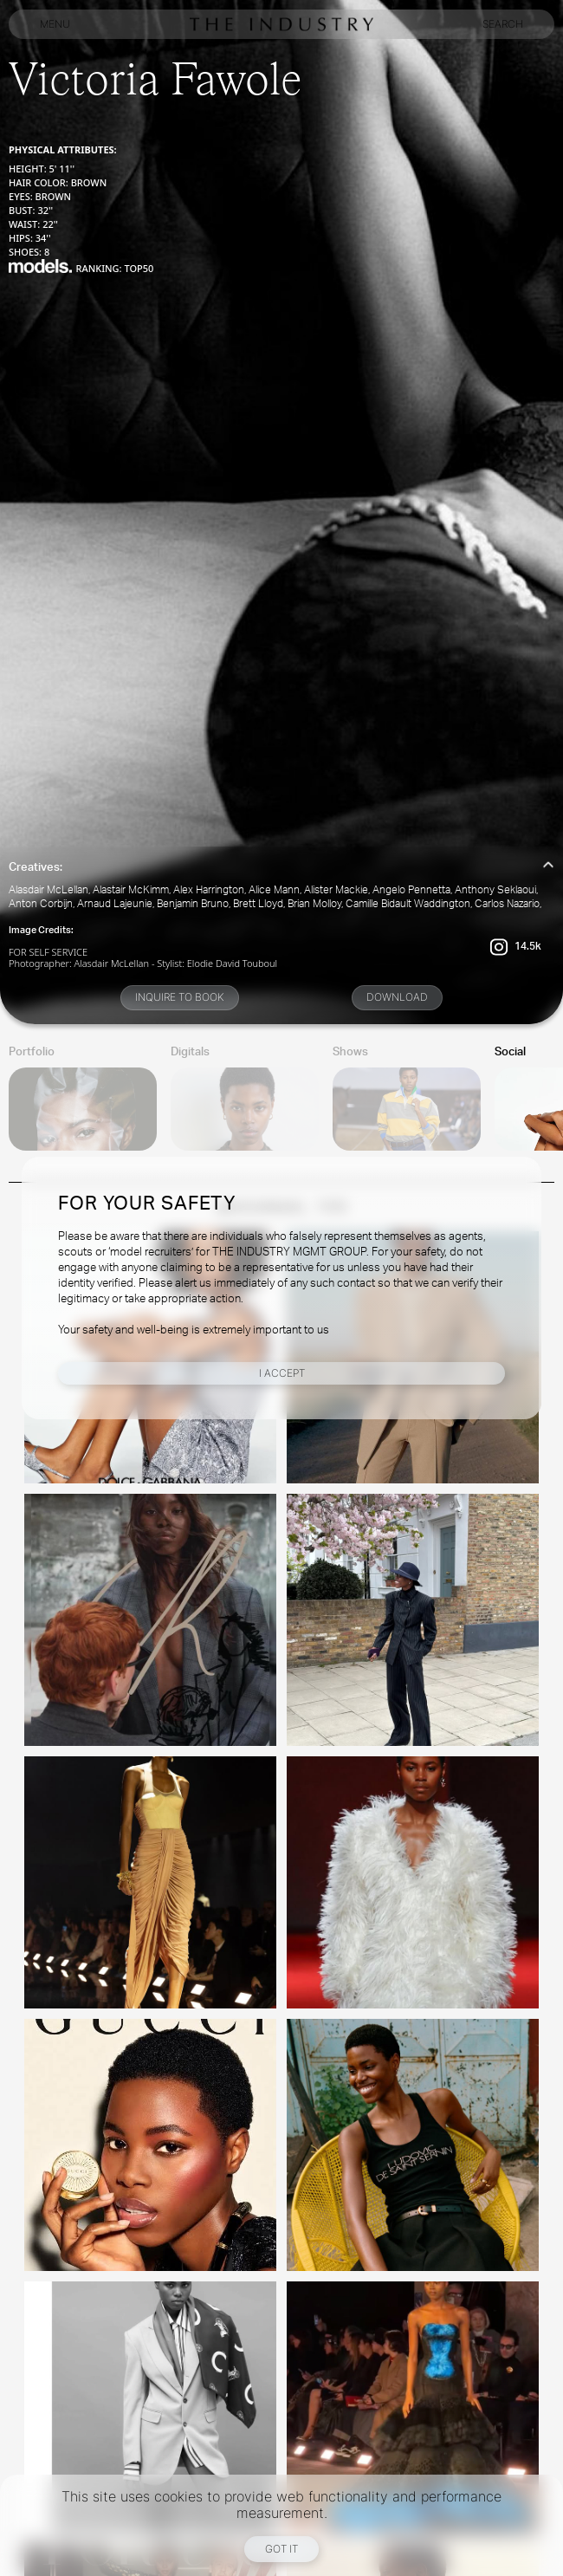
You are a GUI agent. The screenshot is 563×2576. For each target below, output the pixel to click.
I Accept (282, 1372)
